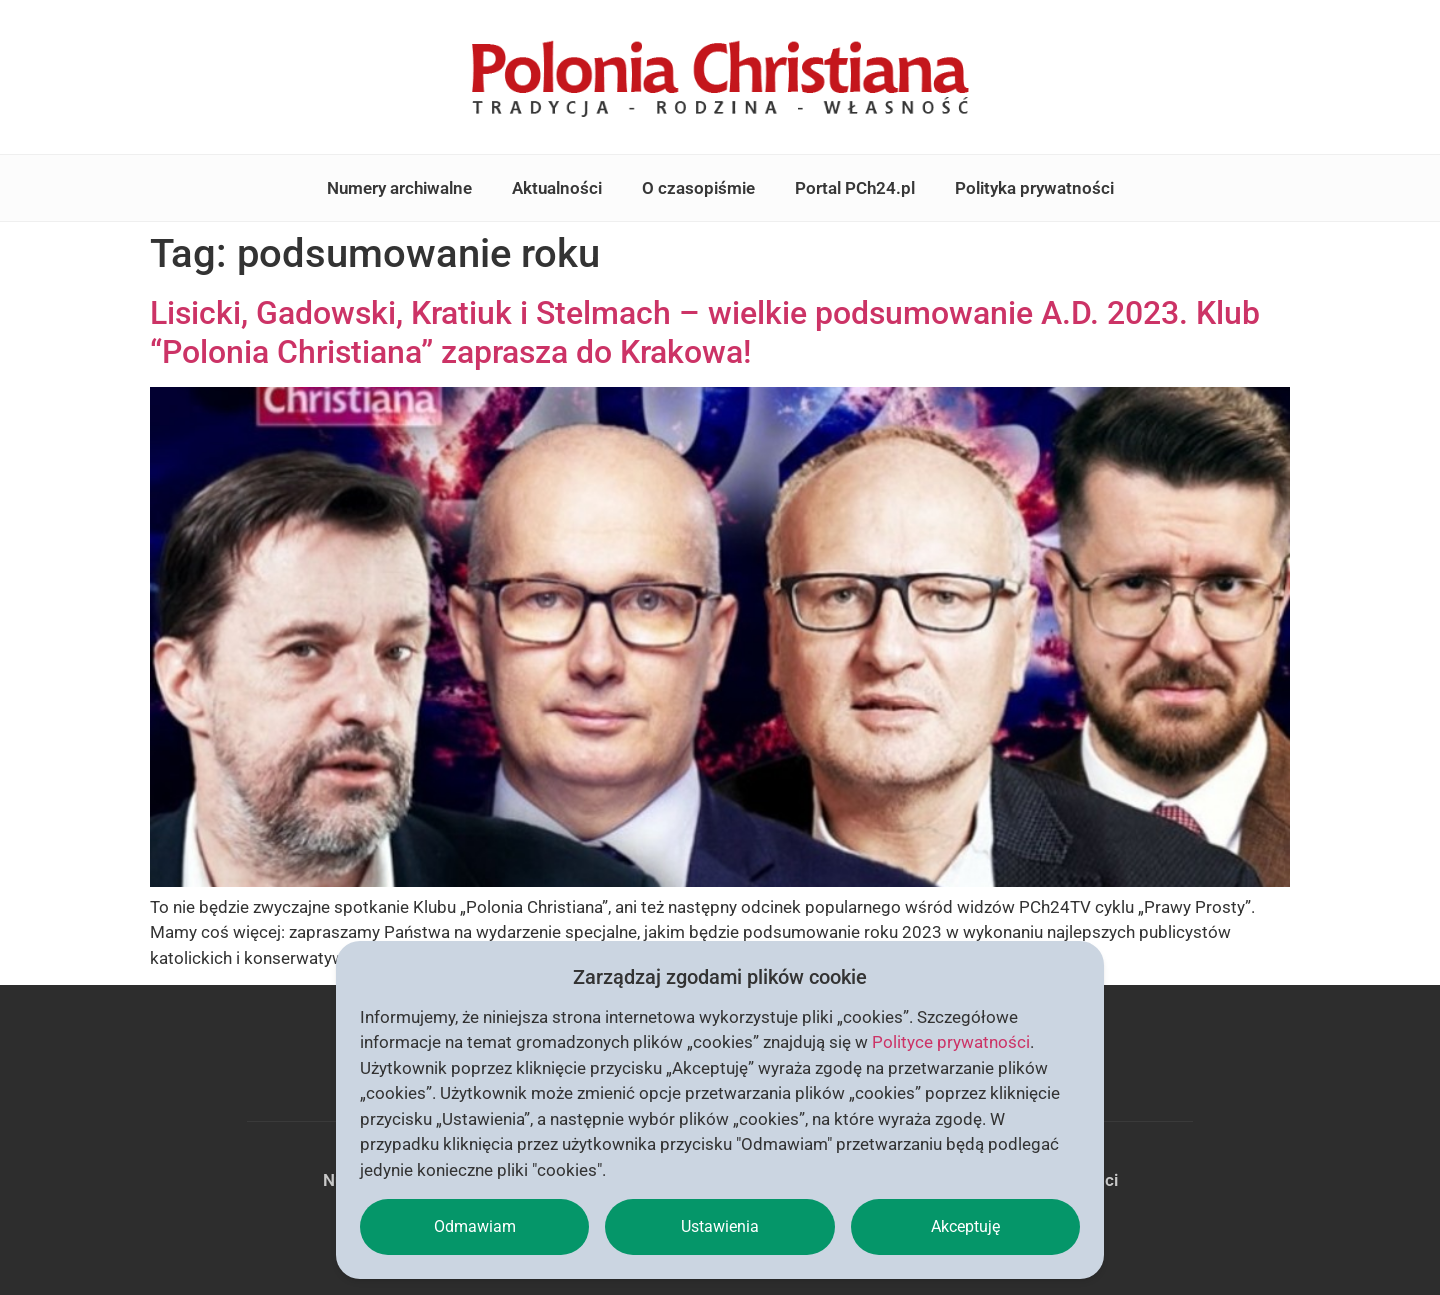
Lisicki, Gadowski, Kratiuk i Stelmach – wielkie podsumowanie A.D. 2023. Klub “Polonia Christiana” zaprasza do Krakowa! (705, 332)
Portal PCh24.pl (855, 188)
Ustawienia (720, 1226)
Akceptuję (965, 1226)
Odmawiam (475, 1226)
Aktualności (557, 188)
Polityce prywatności (951, 1042)
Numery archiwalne (399, 188)
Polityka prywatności (1034, 188)
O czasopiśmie (698, 188)
